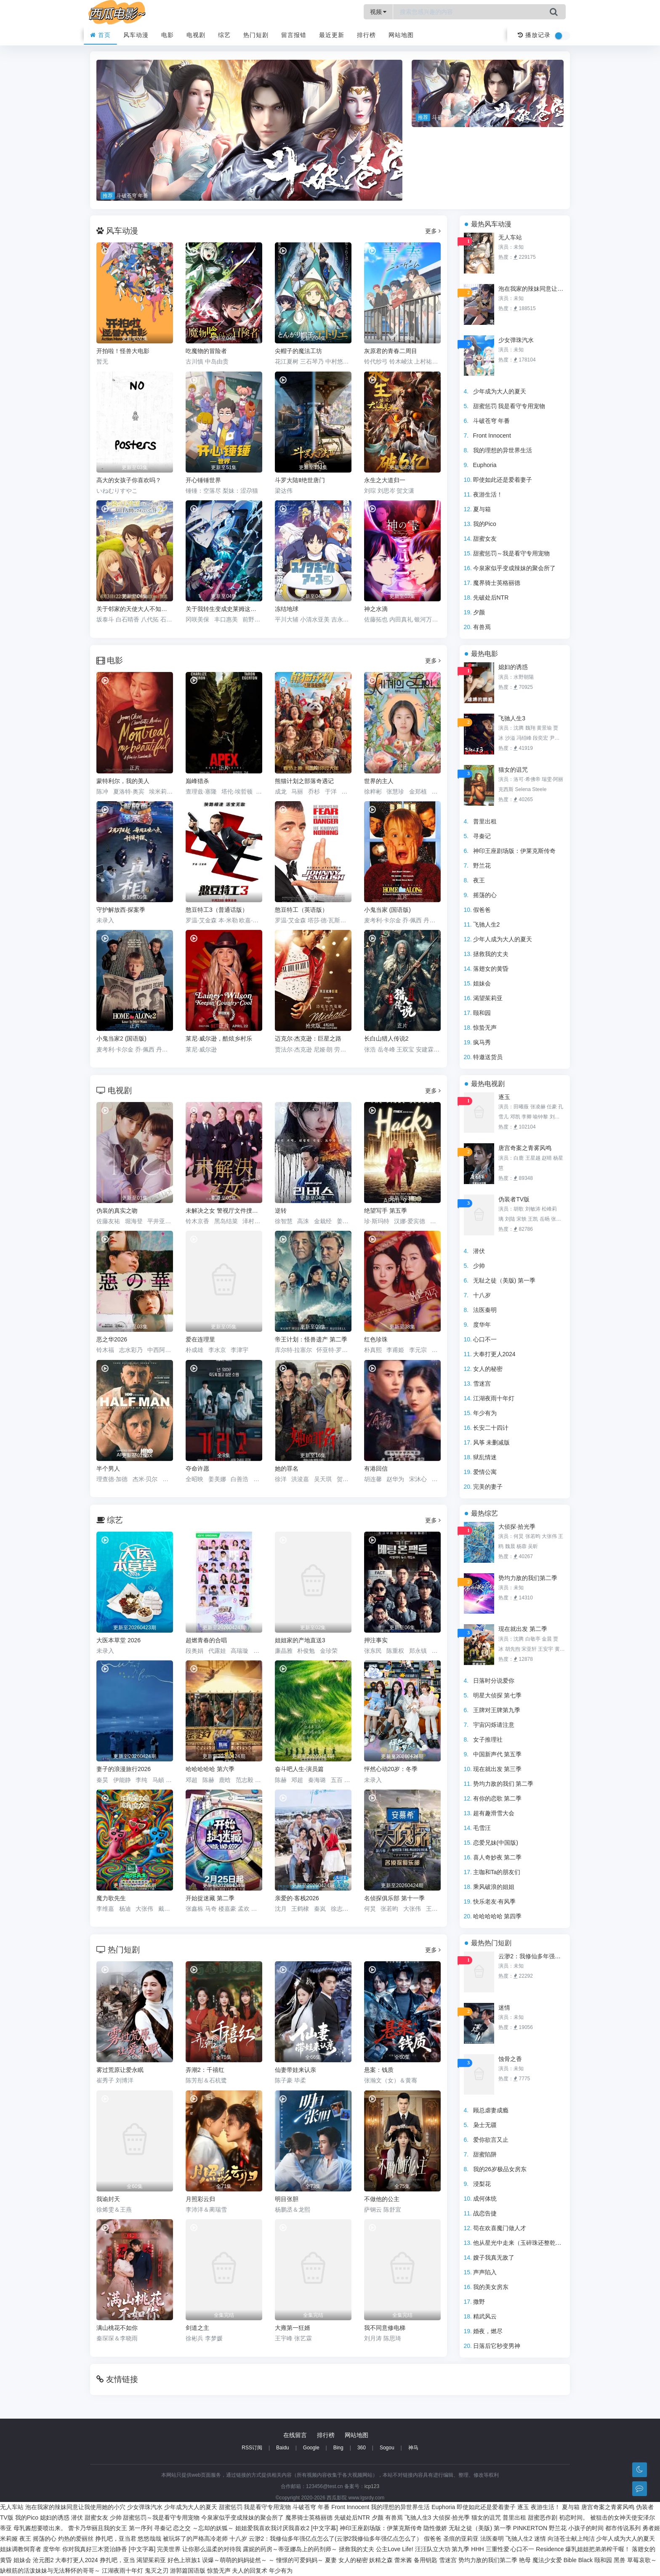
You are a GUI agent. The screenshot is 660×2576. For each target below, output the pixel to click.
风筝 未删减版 (491, 1442)
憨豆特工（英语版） (301, 909)
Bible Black (578, 2560)
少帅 (479, 1265)
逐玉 (504, 1097)
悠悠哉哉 (149, 2538)
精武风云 (485, 2316)
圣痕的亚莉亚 (461, 2538)
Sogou (387, 2448)
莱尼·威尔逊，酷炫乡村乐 (219, 1038)
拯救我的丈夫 (490, 954)
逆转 (281, 1210)
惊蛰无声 (485, 1027)
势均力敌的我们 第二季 (503, 1783)
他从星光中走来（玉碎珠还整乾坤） (520, 2242)
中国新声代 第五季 (497, 1754)
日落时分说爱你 (493, 1680)
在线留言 (295, 2435)
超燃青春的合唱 (206, 1640)
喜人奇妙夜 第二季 (497, 1857)
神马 (413, 2448)
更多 (433, 231)
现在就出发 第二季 (522, 1628)
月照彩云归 (200, 2199)
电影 (167, 35)
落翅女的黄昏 (490, 968)
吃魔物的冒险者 (206, 351)
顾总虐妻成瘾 (490, 2110)
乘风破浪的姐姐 (493, 1886)
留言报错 (293, 35)
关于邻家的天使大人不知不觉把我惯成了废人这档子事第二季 (134, 608)
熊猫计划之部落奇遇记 (304, 781)
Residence (550, 2549)
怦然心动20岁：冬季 (391, 1769)
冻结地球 (286, 608)
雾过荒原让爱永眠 (120, 2069)
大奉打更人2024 (494, 1354)
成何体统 (485, 2198)
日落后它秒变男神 (496, 2345)
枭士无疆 (485, 2125)
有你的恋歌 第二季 (497, 1798)
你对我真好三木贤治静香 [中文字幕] (109, 2549)
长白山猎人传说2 (386, 1038)
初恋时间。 (573, 2517)
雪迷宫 (482, 1383)
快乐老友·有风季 (494, 1901)
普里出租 (485, 821)
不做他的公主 (381, 2199)
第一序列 (140, 2528)
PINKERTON (530, 2528)
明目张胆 (286, 2199)
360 (361, 2448)
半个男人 (108, 1468)
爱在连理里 (200, 1339)
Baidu (282, 2448)
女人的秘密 (488, 1368)
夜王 (479, 880)
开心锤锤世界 (203, 480)
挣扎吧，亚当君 (115, 2538)
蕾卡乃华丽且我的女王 (97, 2528)
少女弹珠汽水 (516, 340)
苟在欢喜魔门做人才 (499, 2228)
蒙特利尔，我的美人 (122, 781)
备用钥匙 (425, 2560)
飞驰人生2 (486, 924)
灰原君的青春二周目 (390, 351)
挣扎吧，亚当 (117, 2560)
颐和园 (482, 1012)
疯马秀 (482, 1042)
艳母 (525, 2560)
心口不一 (485, 1339)
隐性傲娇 (435, 2528)
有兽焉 (482, 627)
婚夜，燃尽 (488, 2331)
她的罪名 (286, 1468)
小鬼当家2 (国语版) (121, 1038)
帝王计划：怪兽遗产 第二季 (311, 1339)
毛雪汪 (482, 1827)
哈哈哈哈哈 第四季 (497, 1916)
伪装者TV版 (514, 1199)
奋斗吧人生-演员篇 (299, 1769)
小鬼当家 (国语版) (387, 909)
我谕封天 (108, 2199)
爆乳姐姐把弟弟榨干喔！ (597, 2549)
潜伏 (479, 1251)
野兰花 (482, 865)
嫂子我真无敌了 (493, 2257)
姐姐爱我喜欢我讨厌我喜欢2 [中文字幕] (286, 2528)
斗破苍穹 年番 (491, 420)
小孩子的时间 (586, 2528)
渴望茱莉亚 (488, 998)
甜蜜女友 (485, 538)
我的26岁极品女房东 (500, 2169)
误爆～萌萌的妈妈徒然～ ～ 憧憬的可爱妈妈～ (262, 2560)
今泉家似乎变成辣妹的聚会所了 (514, 568)
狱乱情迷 (485, 1457)
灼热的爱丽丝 (75, 2538)
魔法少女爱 (547, 2560)
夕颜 (479, 612)
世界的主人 (379, 781)
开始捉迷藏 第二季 (210, 1898)
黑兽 (619, 2560)
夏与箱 (482, 509)
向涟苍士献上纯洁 (571, 2538)
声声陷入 (485, 2272)
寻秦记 (482, 836)
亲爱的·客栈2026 (297, 1898)
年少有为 (485, 1413)
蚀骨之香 (510, 2058)
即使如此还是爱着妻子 (502, 479)
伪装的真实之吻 (117, 1210)
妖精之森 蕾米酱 (390, 2560)
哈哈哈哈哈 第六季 (210, 1769)
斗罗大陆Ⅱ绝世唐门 (300, 480)
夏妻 (331, 2560)
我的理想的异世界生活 (502, 450)
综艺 (224, 35)
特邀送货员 (488, 1057)
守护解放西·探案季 (120, 909)
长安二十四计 (490, 1427)
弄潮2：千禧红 (205, 2069)
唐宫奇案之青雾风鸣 (524, 1148)
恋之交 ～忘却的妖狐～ (203, 2528)
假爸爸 (482, 909)
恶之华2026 (111, 1339)
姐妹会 (482, 983)
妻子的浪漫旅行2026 (123, 1769)
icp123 (372, 2486)
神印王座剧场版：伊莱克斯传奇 (514, 850)
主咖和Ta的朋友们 (497, 1872)
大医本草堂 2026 (118, 1640)
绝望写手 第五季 (385, 1210)
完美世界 (169, 2549)
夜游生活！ (488, 494)
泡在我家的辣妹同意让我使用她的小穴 (532, 288)
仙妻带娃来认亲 (295, 2069)
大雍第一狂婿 (292, 2327)
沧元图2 (43, 2560)
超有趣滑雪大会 (493, 1813)
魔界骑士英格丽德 (496, 582)
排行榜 (366, 35)
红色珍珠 (376, 1339)
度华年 (482, 1324)
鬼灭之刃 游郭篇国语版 (175, 2570)
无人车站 (510, 237)
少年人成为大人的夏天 (502, 939)
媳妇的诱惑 (513, 667)
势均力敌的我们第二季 (527, 1578)
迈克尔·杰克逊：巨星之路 (308, 1038)
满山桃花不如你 (117, 2327)
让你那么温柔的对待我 (211, 2549)
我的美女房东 (490, 2287)
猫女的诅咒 (513, 769)
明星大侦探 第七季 (497, 1695)
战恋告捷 (485, 2213)
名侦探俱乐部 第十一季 (394, 1898)
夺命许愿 (197, 1468)
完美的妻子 (488, 1486)
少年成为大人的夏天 (499, 391)
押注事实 (376, 1640)
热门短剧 (256, 35)
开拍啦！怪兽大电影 (122, 351)
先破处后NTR (491, 597)
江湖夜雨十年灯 (493, 1398)
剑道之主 (197, 2327)
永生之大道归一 (384, 480)
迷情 (504, 2007)
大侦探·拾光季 (516, 1526)
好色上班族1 (184, 2560)
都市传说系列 (623, 2528)
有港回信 (376, 1468)
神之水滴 (376, 608)
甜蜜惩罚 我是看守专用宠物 (509, 406)
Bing (338, 2448)
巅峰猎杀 (197, 781)
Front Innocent (492, 435)
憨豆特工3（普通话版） (217, 909)
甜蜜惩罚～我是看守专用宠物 (511, 553)
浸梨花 (482, 2183)
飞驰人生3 (511, 718)
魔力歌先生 (111, 1898)
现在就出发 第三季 (497, 1769)
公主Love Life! (394, 2549)
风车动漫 (136, 35)
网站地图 (401, 35)
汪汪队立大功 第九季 (442, 2549)
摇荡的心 (485, 895)
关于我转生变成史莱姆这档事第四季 (224, 608)
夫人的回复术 (249, 2570)
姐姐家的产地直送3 (300, 1640)
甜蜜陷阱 (485, 2154)
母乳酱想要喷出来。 (40, 2528)
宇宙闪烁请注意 (493, 1724)
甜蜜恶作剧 (542, 2517)
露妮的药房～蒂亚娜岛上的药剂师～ (290, 2549)
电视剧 (195, 35)
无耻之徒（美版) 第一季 (504, 1280)
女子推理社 (488, 1739)
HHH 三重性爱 (490, 2549)
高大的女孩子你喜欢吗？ (128, 480)
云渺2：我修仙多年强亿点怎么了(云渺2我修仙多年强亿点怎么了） (532, 1956)
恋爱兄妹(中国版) (495, 1842)
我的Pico (484, 524)
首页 (100, 35)
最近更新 (331, 35)
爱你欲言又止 (490, 2139)
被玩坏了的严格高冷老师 (195, 2538)
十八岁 (482, 1295)
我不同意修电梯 (384, 2327)
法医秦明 (485, 1310)
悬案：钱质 (379, 2069)
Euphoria (485, 465)
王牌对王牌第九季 (496, 1710)
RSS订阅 (252, 2448)
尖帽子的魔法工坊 (298, 351)
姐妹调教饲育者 (20, 2549)
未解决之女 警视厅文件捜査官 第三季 (224, 1210)
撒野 (479, 2301)
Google (311, 2448)
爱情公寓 (485, 1472)
